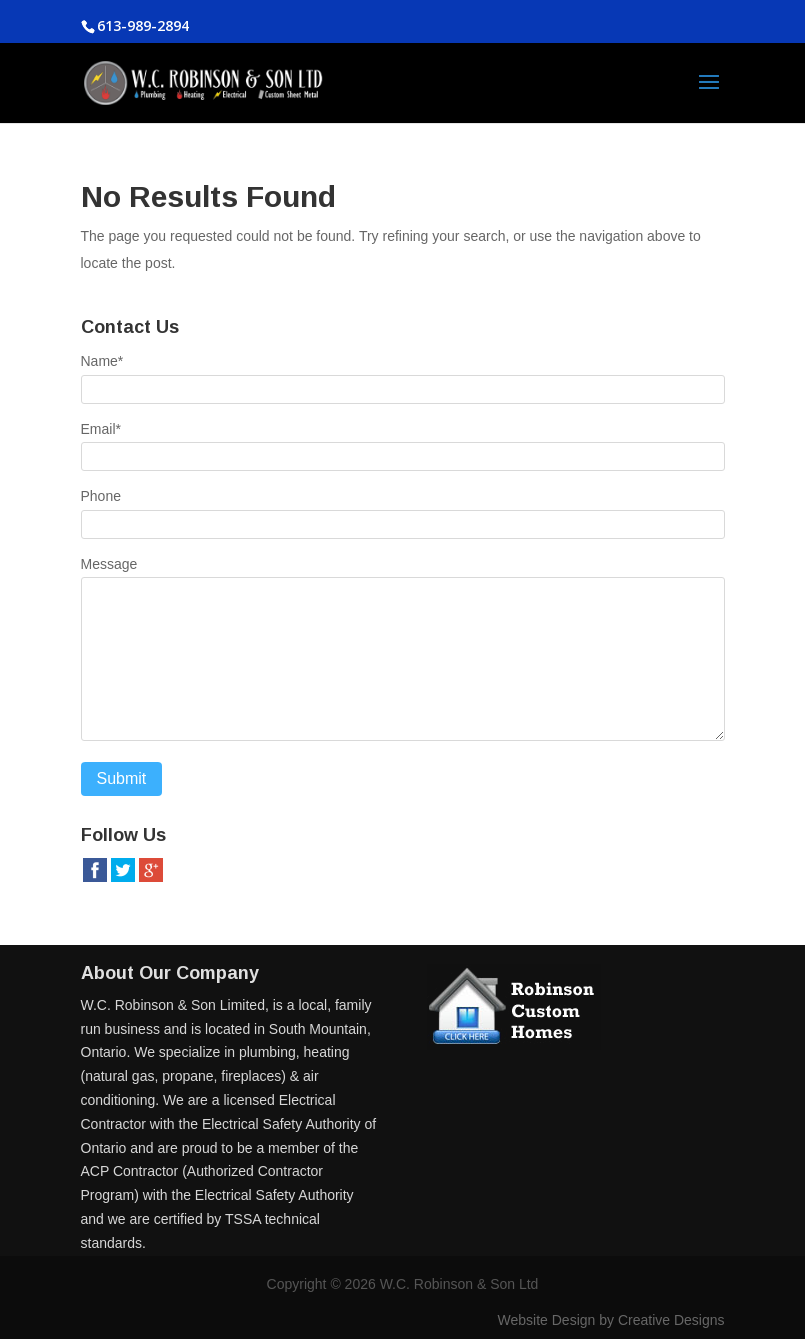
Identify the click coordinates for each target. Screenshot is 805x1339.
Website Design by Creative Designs (611, 1320)
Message (109, 564)
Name (102, 361)
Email (101, 429)
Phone (101, 496)
